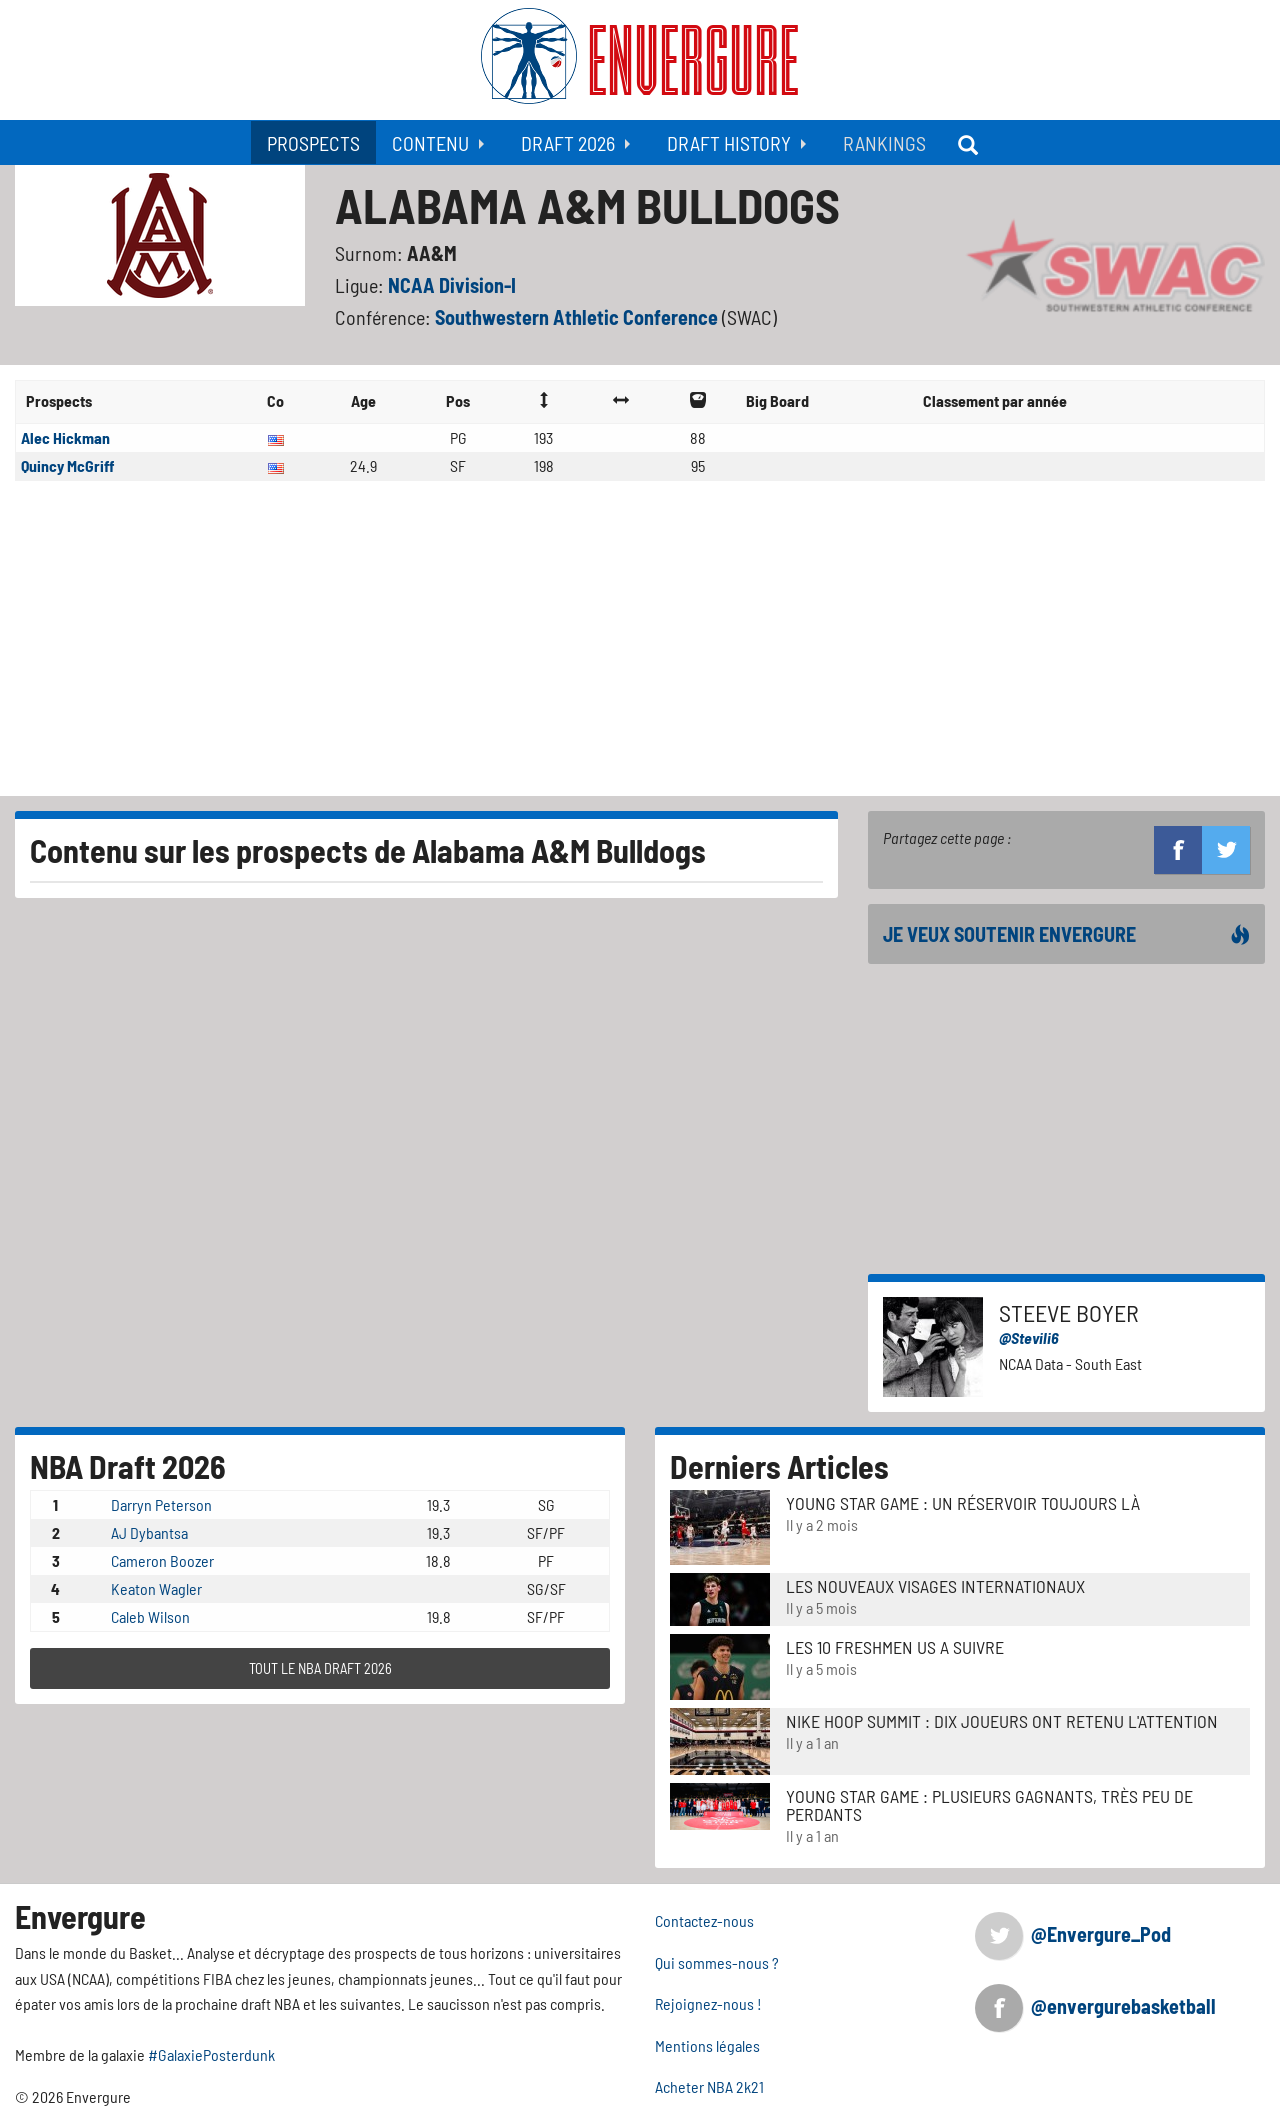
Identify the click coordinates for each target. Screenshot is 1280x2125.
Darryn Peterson (161, 1504)
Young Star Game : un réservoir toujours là (963, 1503)
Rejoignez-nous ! (708, 2003)
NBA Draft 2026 (128, 1466)
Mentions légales (707, 2045)
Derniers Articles (779, 1466)
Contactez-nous (704, 1920)
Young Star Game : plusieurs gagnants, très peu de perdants (989, 1805)
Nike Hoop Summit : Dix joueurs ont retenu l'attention (1002, 1721)
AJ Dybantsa (149, 1532)
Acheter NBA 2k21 (709, 2086)
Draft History (729, 143)
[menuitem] (313, 142)
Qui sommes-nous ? (717, 1962)
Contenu (430, 143)
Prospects (313, 143)
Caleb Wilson (150, 1616)
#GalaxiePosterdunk (211, 2054)
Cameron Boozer (162, 1560)
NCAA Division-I (452, 285)
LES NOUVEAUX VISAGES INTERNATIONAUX (935, 1586)
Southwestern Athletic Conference (578, 317)
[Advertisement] (640, 646)
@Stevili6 (1029, 1337)
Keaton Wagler (156, 1588)
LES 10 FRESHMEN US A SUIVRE (895, 1647)
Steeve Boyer (1069, 1312)
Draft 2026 (568, 143)
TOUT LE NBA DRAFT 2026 (320, 1668)
